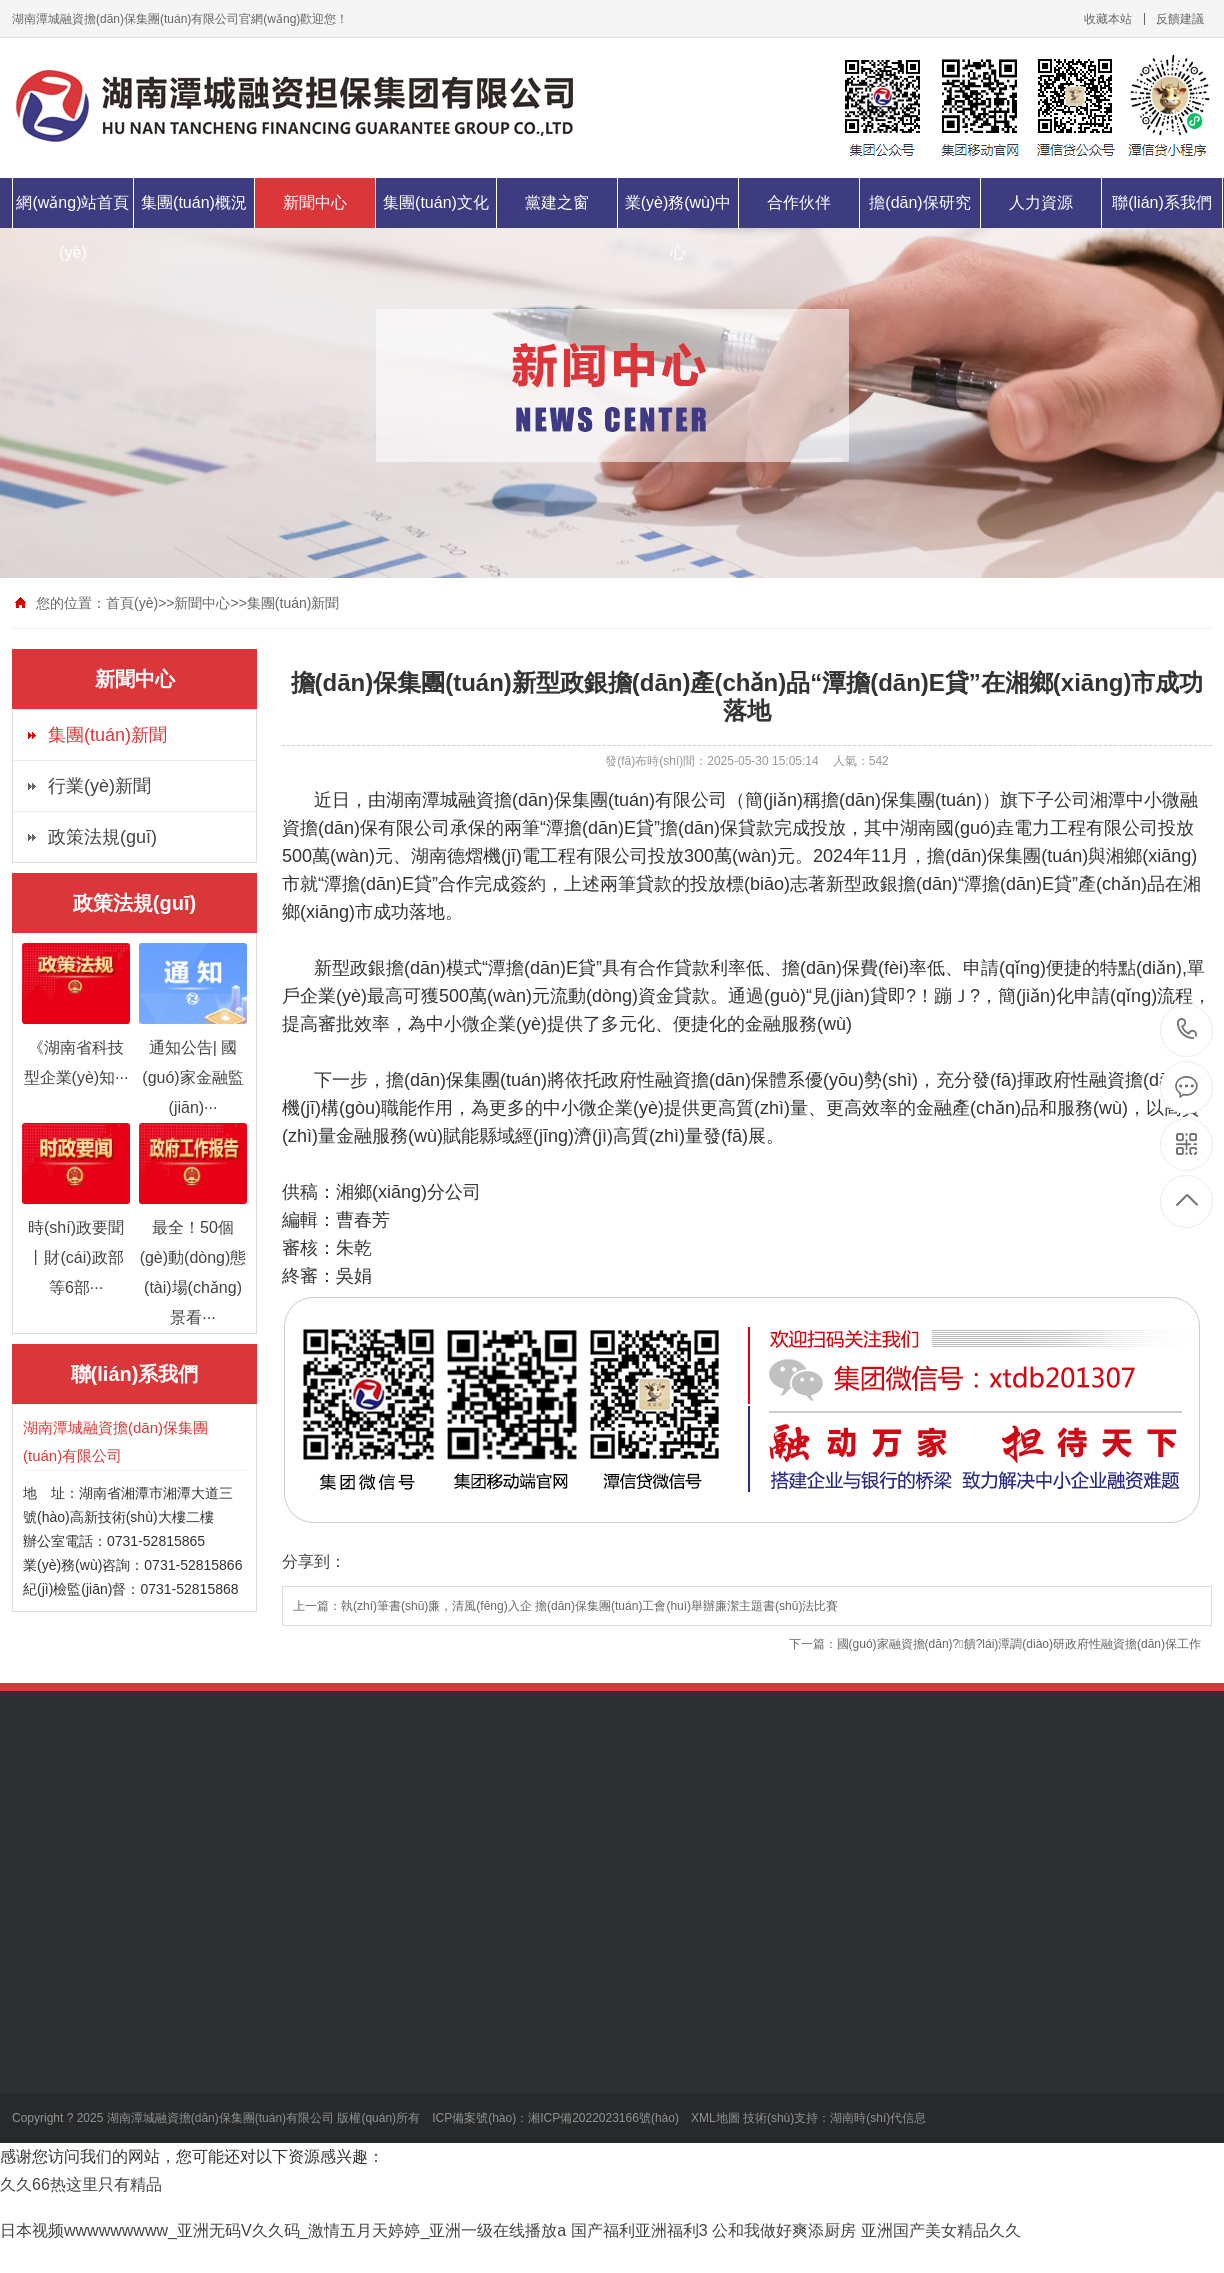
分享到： (314, 1561)
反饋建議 (1180, 19)
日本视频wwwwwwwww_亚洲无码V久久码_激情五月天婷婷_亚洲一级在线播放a (283, 2230)
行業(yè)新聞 (99, 786)
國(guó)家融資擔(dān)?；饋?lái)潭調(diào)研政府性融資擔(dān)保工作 (1019, 1644)
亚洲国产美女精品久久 (941, 2230)
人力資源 (1041, 202)
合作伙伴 (799, 202)
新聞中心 (315, 202)
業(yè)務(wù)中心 (678, 227)
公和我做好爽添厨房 (784, 2230)
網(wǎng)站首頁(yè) (72, 227)
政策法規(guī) (102, 837)
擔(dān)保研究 (919, 202)
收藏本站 (1108, 19)
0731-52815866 (1187, 1030)
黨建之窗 (557, 202)
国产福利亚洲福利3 (639, 2230)
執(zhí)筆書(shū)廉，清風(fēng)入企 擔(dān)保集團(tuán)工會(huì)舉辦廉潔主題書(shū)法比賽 (589, 1606)
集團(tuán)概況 (194, 202)
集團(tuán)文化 (436, 202)
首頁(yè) (132, 603)
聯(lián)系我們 (1162, 202)
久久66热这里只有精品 (81, 2184)
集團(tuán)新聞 (293, 603)
